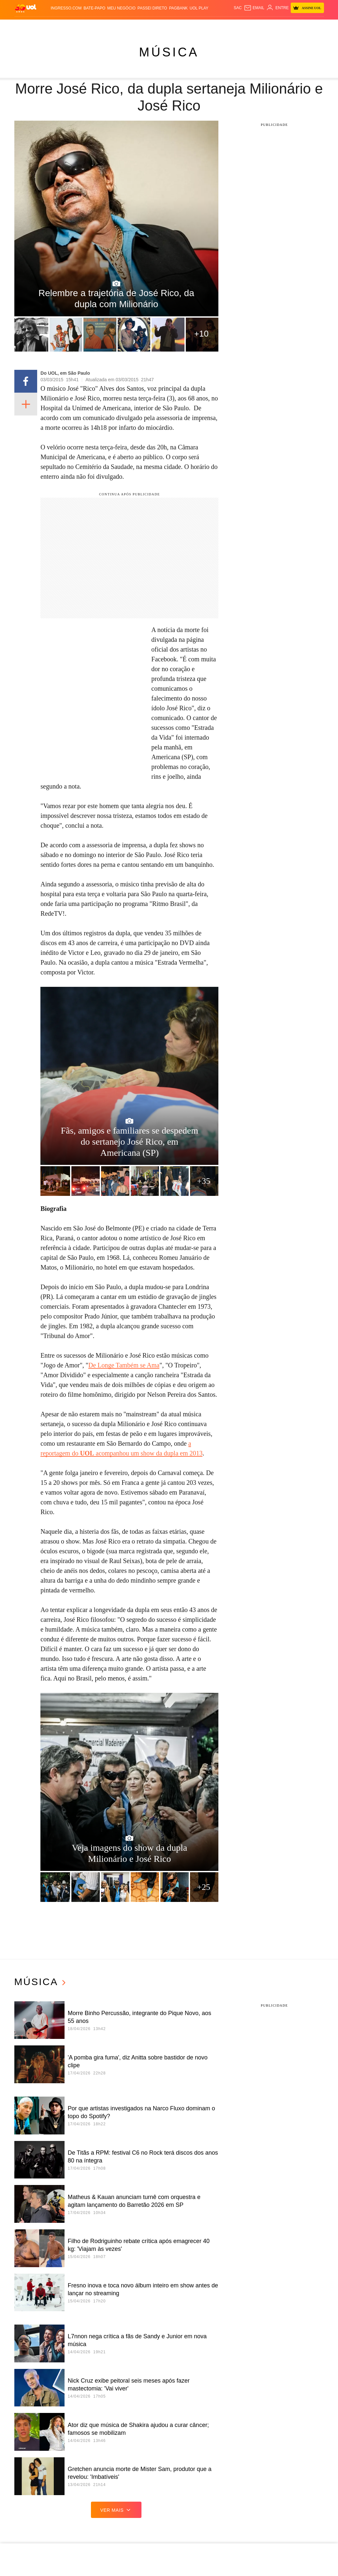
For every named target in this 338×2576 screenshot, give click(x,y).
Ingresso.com (66, 8)
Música (169, 52)
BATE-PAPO (94, 8)
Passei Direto (152, 8)
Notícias (58, 26)
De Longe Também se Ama (123, 1365)
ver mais (116, 2510)
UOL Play (199, 8)
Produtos (25, 26)
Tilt (234, 26)
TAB (289, 26)
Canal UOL (260, 26)
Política (76, 26)
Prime (299, 26)
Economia (113, 26)
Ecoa (243, 26)
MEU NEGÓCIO (121, 8)
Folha (130, 26)
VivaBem (221, 26)
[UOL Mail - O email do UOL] (254, 8)
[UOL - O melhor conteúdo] (25, 8)
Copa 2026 (166, 26)
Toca (310, 26)
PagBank (178, 8)
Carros (94, 26)
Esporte (146, 26)
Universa (202, 26)
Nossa (279, 26)
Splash (184, 26)
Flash (42, 26)
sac (238, 8)
